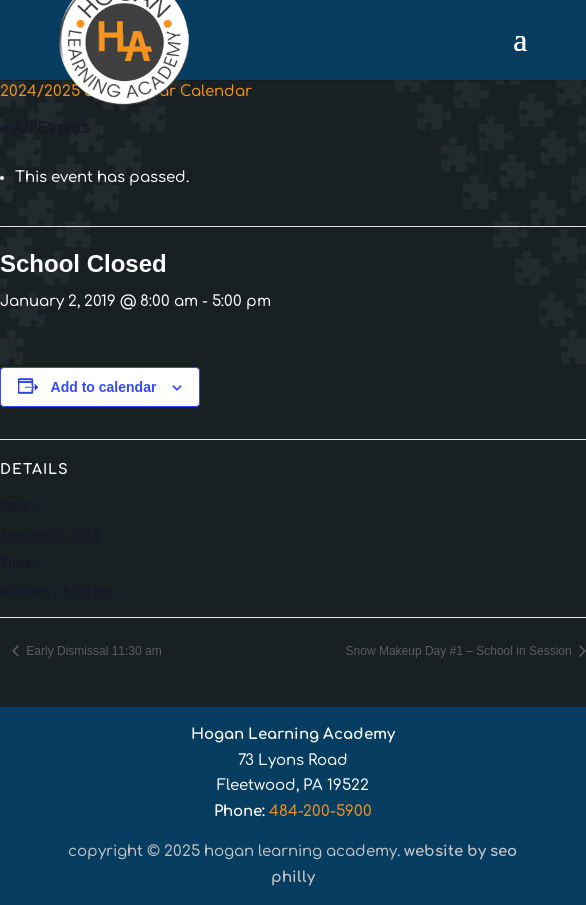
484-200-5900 (320, 811)
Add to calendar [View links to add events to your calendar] (104, 387)
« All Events (45, 127)
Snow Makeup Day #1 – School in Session (460, 651)
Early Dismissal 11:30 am (92, 651)
